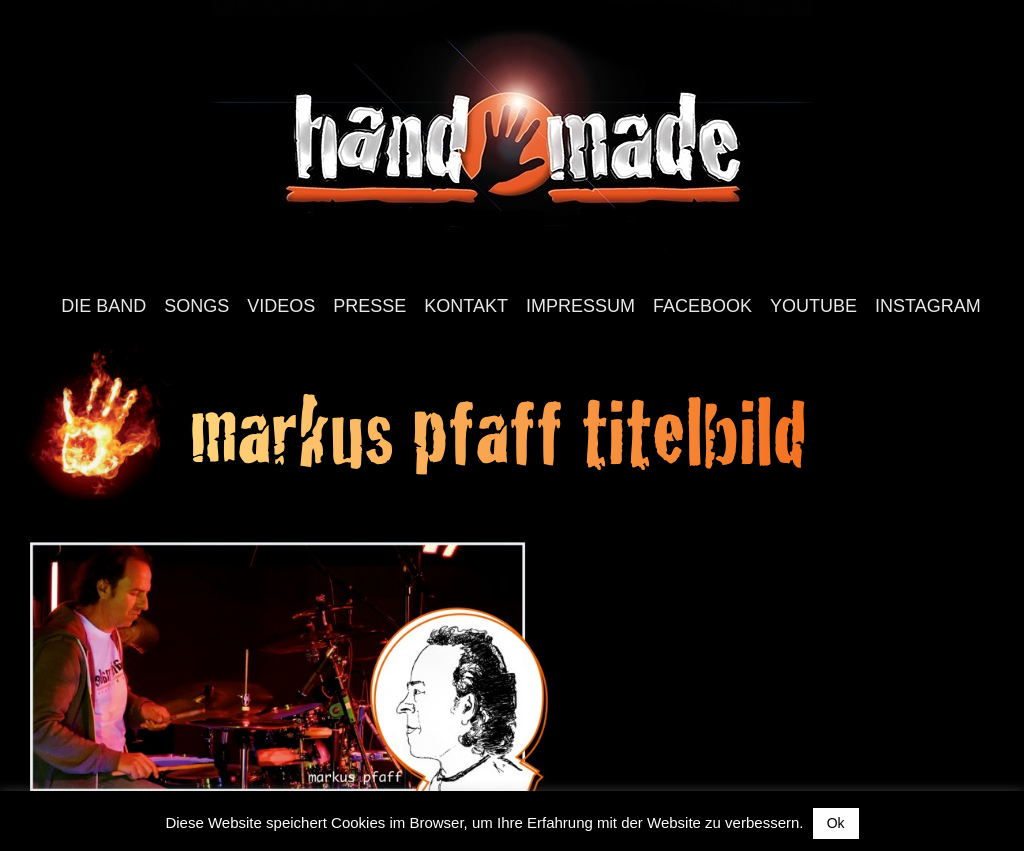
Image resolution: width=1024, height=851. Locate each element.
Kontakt (466, 306)
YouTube (813, 306)
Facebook (702, 306)
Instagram (928, 306)
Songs (196, 306)
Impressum (580, 306)
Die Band (103, 306)
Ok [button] (836, 823)
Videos (281, 306)
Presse (369, 306)
